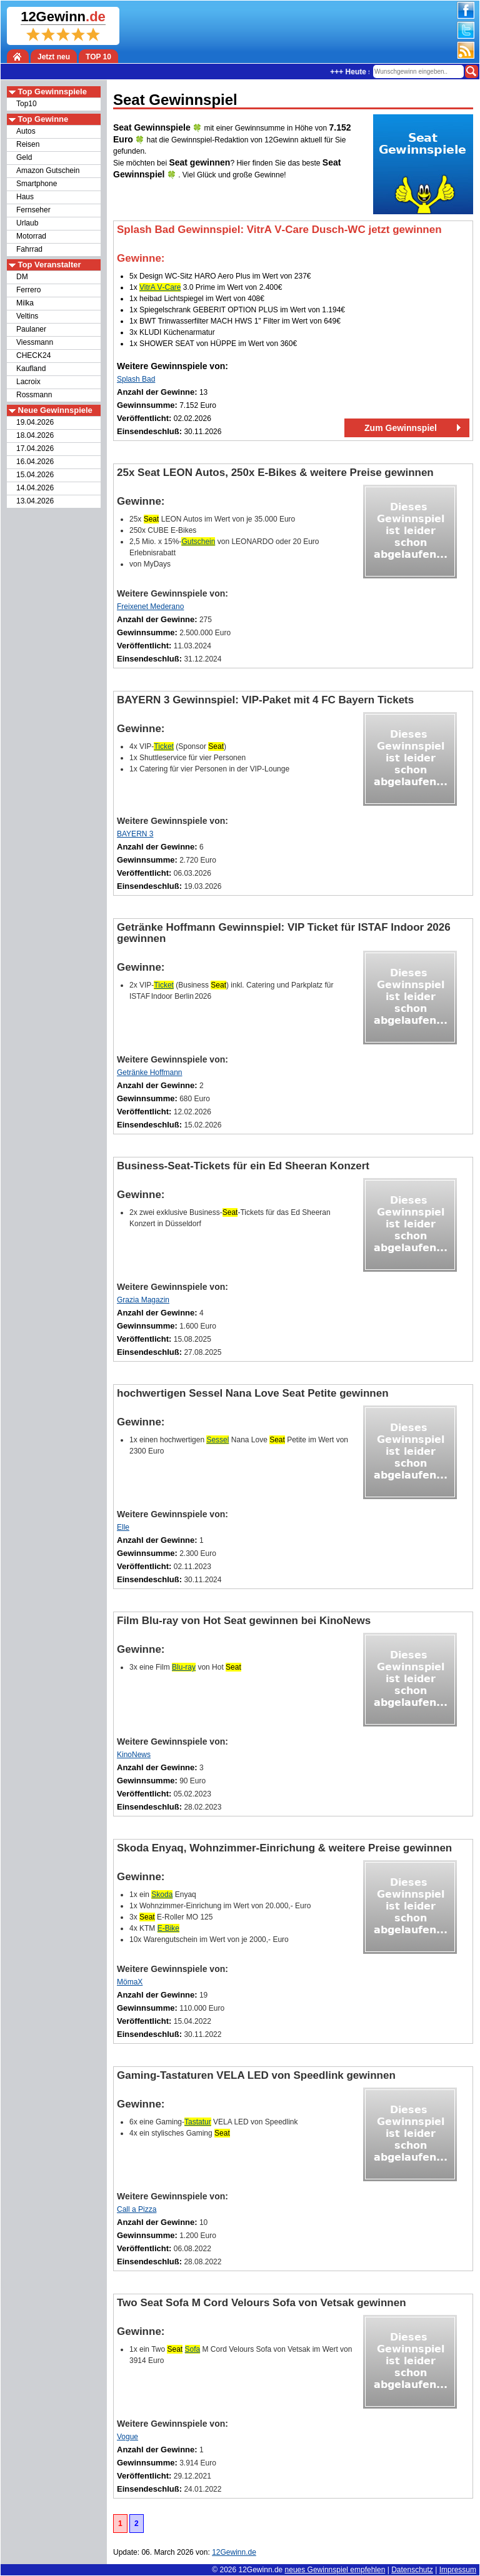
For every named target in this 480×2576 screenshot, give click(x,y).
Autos (26, 131)
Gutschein (198, 541)
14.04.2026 (35, 487)
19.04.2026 (35, 422)
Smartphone (36, 183)
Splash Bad (136, 379)
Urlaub (27, 223)
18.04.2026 (35, 435)
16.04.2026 (35, 461)
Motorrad (31, 236)
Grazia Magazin (143, 1299)
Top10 (26, 103)
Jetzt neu (54, 56)
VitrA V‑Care (160, 287)
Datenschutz (412, 2569)
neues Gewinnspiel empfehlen (335, 2569)
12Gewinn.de (261, 2569)
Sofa (193, 2349)
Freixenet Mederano (150, 606)
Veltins (27, 316)
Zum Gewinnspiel (400, 428)
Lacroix (28, 381)
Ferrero (28, 289)
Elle (123, 1527)
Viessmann (34, 342)
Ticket (164, 746)
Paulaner (31, 329)
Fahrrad (29, 249)
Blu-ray (184, 1667)
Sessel (217, 1439)
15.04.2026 (35, 474)
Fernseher (33, 210)
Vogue (127, 2436)
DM (22, 276)
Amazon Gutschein (47, 170)
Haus (25, 196)
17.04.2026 (35, 448)
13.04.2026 (35, 501)
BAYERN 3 (135, 834)
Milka (25, 303)
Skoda (161, 1894)
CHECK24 (33, 355)
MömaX (129, 1982)
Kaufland (31, 368)
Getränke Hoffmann (149, 1072)
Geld (24, 157)
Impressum (457, 2569)
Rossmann (34, 394)
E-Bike (168, 1928)
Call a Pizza (136, 2209)
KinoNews (134, 1754)
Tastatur (197, 2122)
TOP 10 (98, 56)
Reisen (27, 144)
